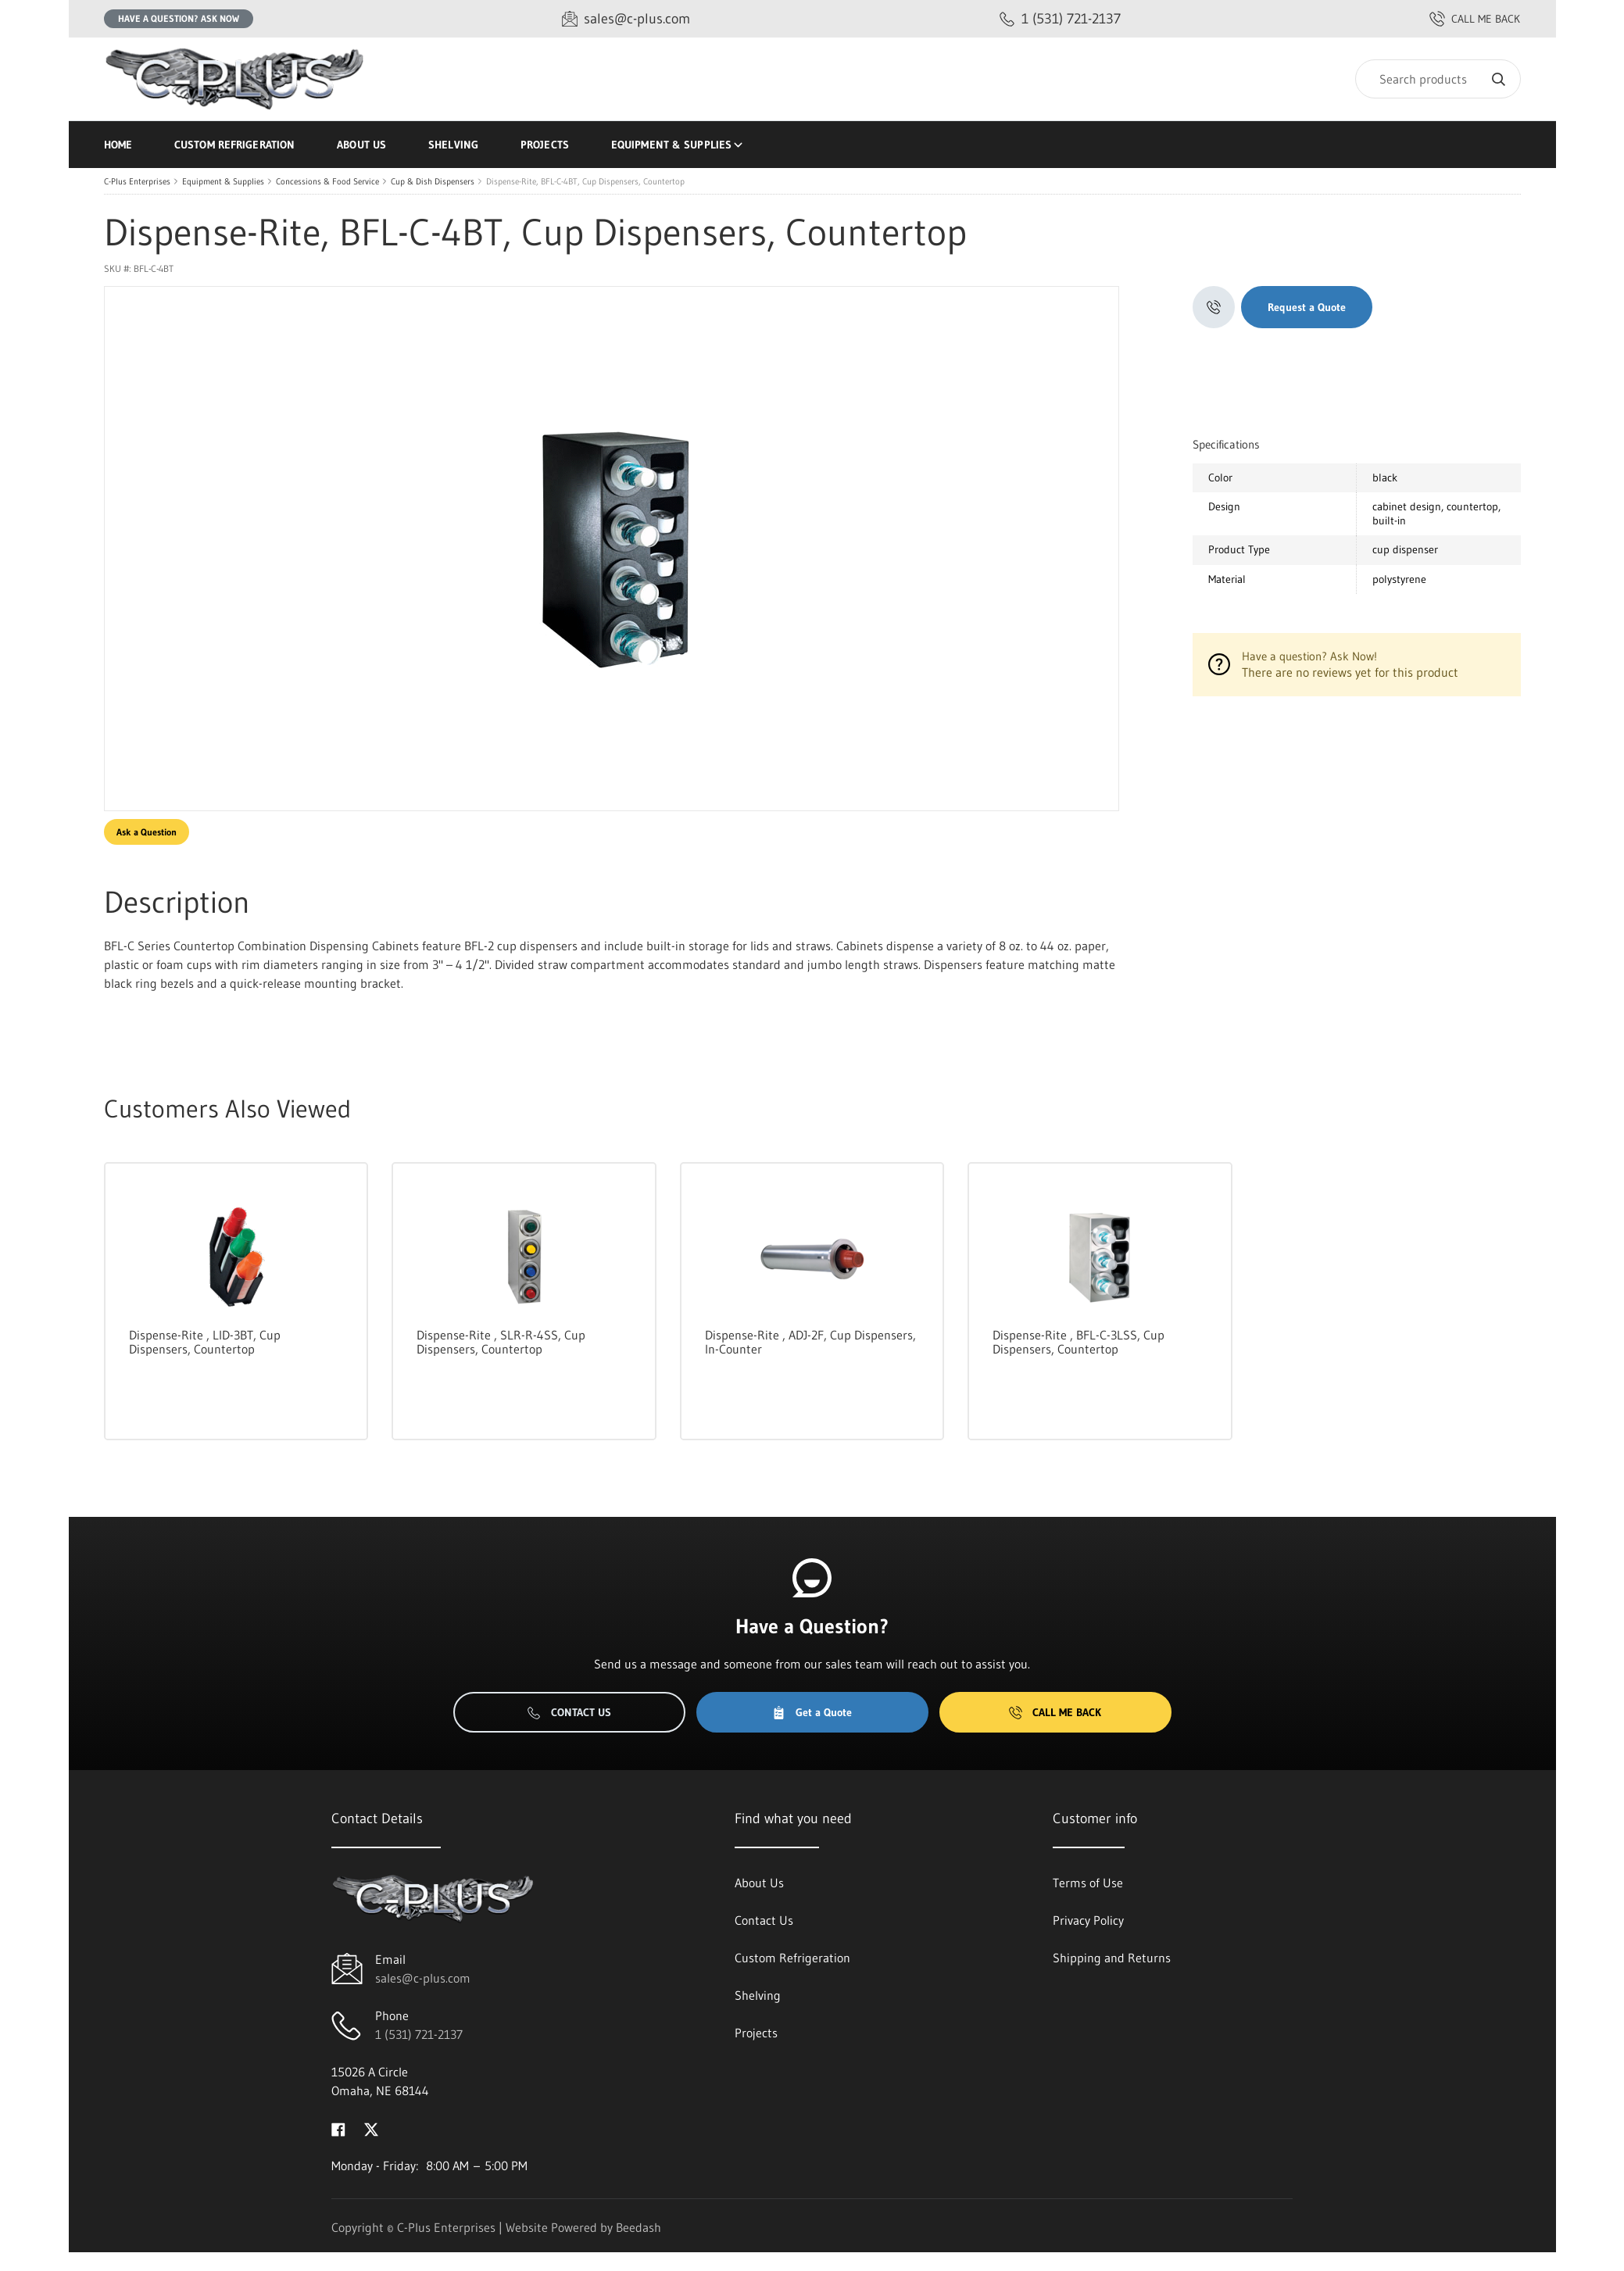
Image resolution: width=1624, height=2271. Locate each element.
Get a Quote (812, 1712)
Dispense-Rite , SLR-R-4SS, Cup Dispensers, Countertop (501, 1342)
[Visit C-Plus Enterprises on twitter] (371, 2128)
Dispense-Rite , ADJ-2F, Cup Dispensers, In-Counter (810, 1342)
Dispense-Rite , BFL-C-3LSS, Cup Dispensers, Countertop (1078, 1342)
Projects (544, 145)
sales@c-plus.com (422, 1978)
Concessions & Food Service (327, 181)
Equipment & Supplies (678, 145)
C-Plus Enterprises (137, 181)
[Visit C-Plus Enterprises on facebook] (338, 2128)
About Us (361, 145)
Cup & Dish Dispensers (432, 181)
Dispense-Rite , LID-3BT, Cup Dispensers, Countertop (205, 1342)
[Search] (1438, 78)
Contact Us (569, 1712)
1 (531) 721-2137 (419, 2034)
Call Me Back (1055, 1712)
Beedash (638, 2227)
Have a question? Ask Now (178, 18)
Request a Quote (1307, 307)
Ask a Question (146, 832)
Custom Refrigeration (234, 145)
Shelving (453, 145)
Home (118, 145)
